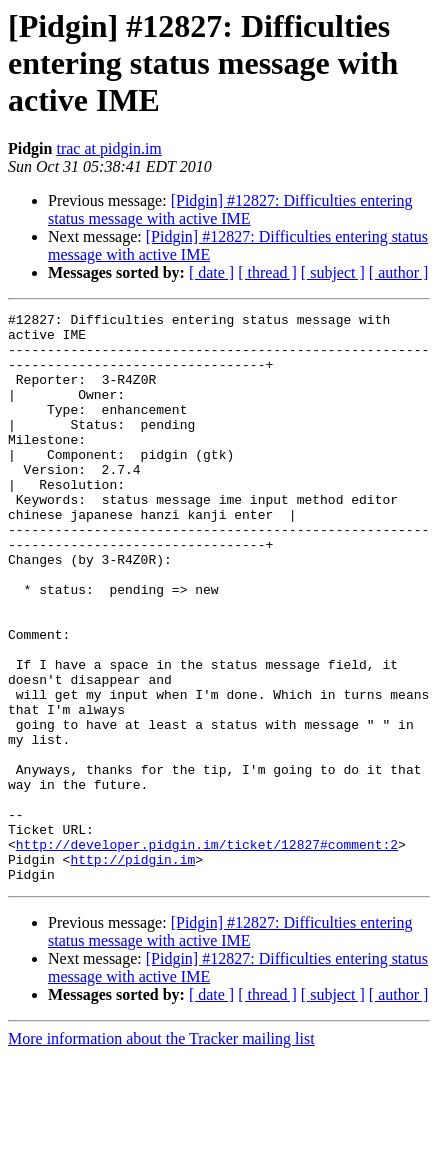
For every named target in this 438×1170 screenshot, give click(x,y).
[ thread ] (267, 272)
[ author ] (399, 272)
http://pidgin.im (132, 970)
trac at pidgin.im (108, 148)
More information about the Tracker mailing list (161, 1152)
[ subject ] (333, 272)
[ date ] (211, 272)
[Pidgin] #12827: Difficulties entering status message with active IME (230, 209)
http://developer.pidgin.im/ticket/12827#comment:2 (207, 952)
